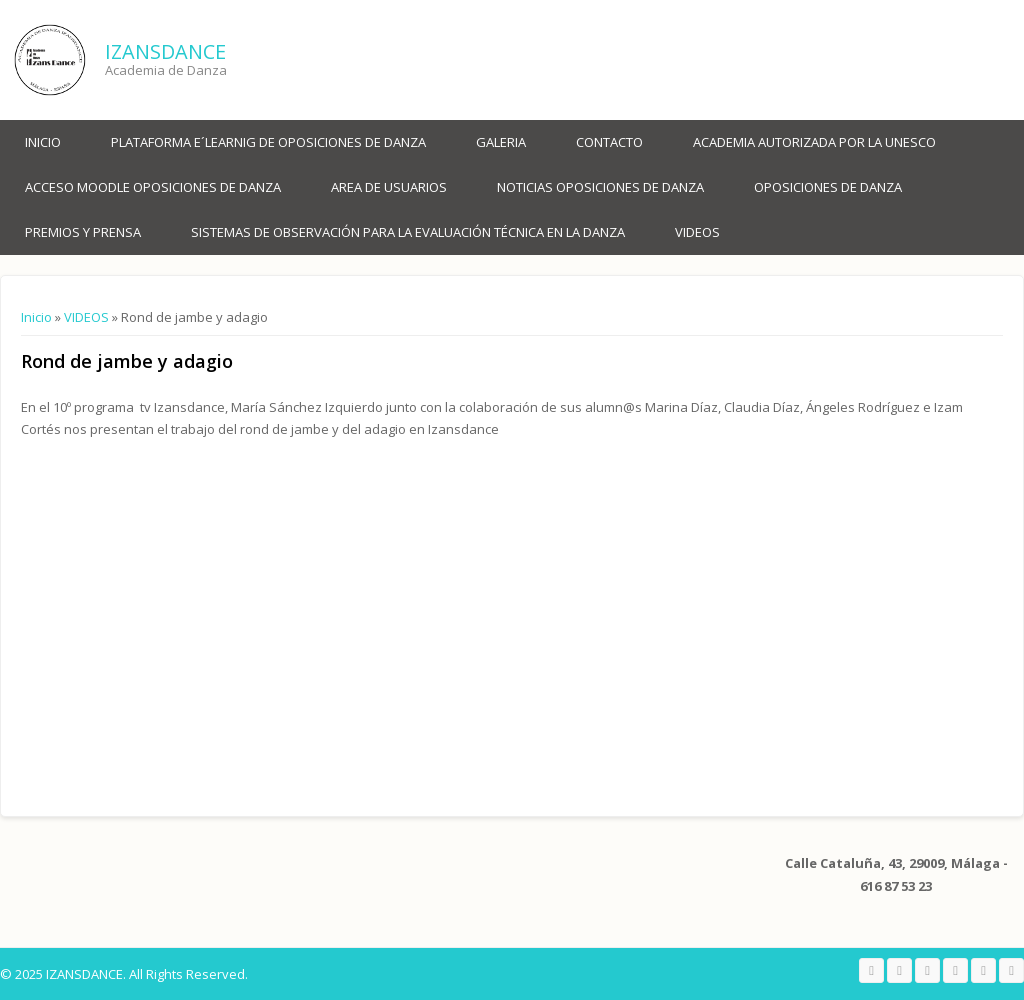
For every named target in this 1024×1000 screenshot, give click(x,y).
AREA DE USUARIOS (389, 187)
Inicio (43, 142)
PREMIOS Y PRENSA (83, 232)
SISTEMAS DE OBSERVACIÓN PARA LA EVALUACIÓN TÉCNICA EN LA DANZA (408, 232)
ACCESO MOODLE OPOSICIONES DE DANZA (153, 187)
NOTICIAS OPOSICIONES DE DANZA (600, 187)
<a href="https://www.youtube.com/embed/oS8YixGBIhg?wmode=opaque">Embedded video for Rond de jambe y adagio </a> (231, 612)
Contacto (609, 142)
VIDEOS (697, 232)
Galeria (501, 142)
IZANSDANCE (165, 51)
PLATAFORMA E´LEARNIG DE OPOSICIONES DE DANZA (268, 142)
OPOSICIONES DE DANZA (828, 187)
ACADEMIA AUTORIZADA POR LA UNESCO (814, 142)
